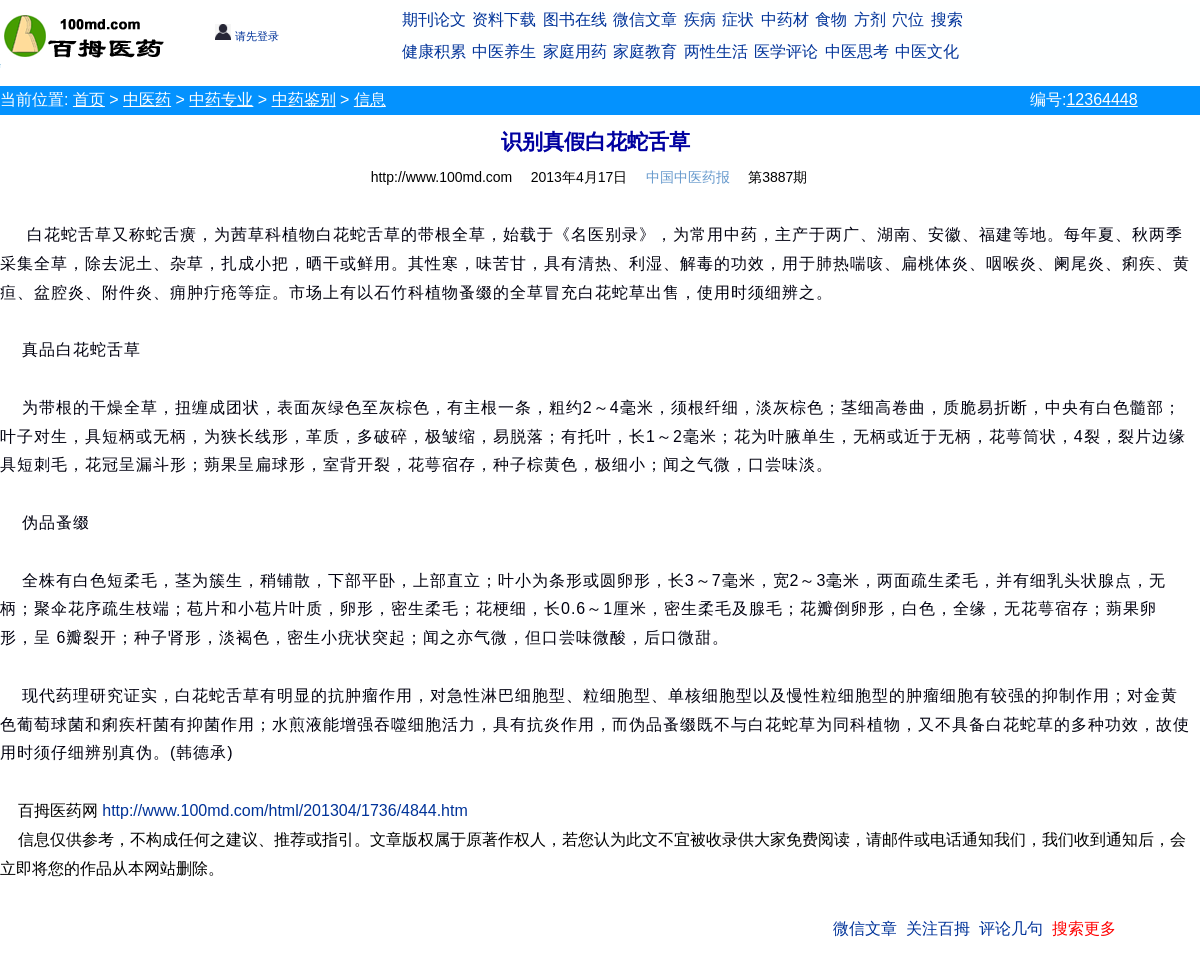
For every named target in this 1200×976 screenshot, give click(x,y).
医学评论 (786, 51)
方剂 (870, 19)
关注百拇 (938, 928)
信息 (370, 99)
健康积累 (434, 51)
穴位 (908, 19)
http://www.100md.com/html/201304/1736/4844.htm (285, 810)
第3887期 (777, 177)
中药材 (785, 19)
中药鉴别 (304, 99)
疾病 (700, 19)
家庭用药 (575, 51)
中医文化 (927, 51)
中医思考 (857, 51)
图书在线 (575, 19)
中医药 (147, 99)
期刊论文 (434, 19)
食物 (831, 19)
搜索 (947, 19)
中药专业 (221, 99)
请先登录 (246, 36)
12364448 (1101, 99)
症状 (738, 19)
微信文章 (645, 19)
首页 (89, 99)
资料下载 (504, 19)
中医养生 (504, 51)
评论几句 (1011, 928)
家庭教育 (645, 51)
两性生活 (716, 51)
